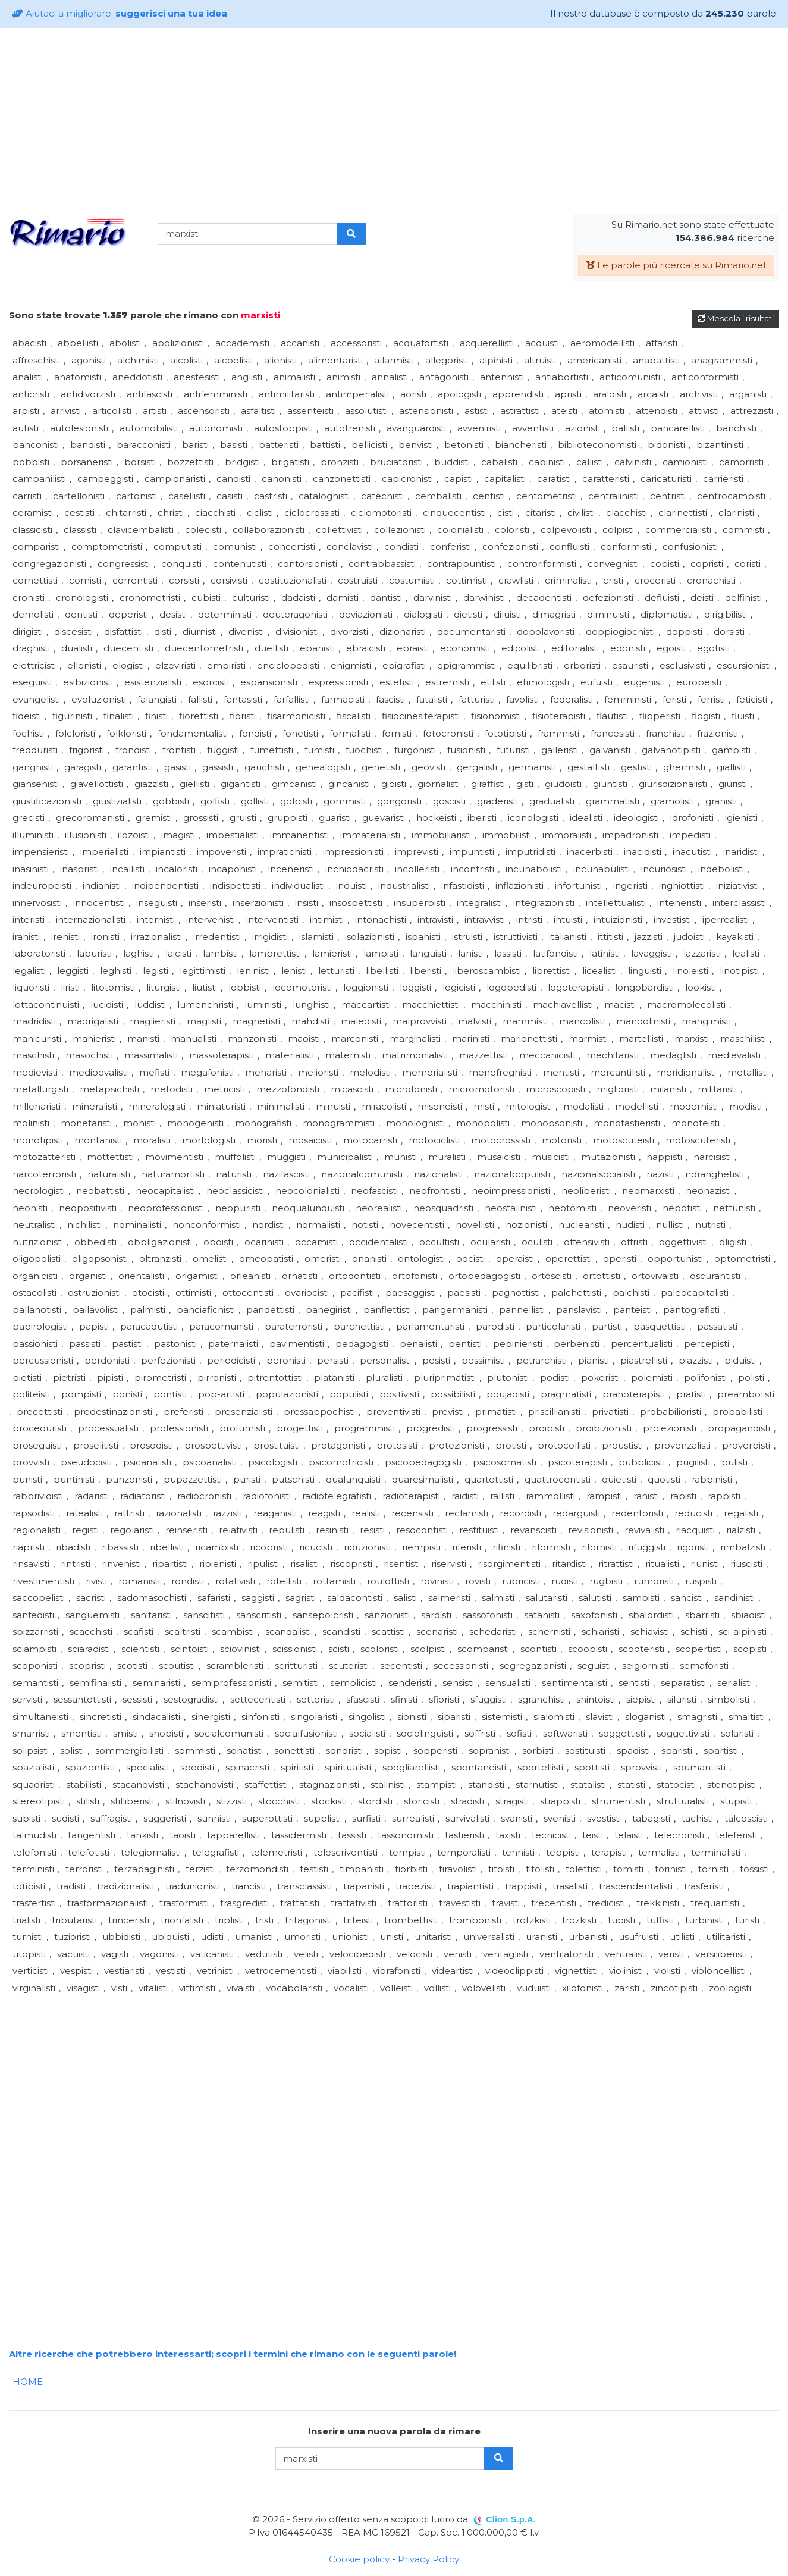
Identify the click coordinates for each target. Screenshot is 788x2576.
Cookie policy (359, 2559)
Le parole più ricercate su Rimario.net (676, 265)
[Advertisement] (394, 120)
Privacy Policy (428, 2559)
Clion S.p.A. (511, 2519)
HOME (27, 2381)
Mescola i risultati (736, 318)
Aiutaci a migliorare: (119, 13)
